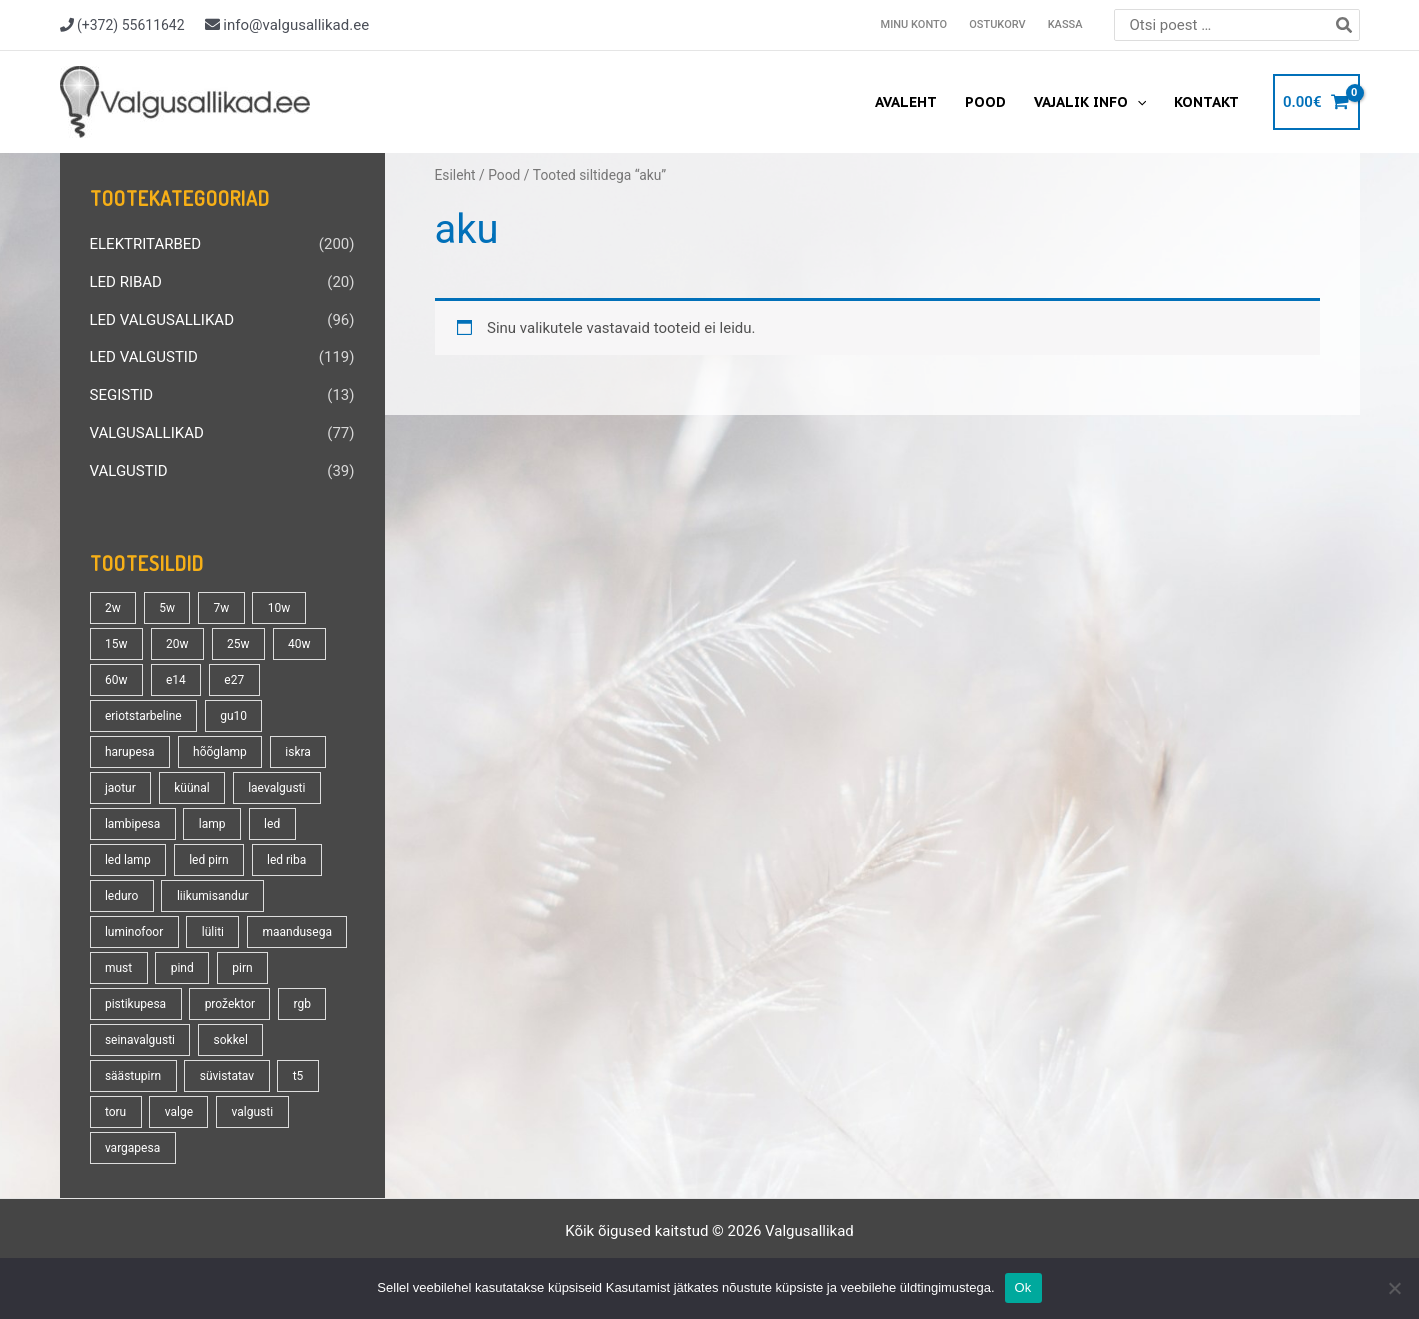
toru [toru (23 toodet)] (115, 1112)
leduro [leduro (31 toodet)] (121, 896)
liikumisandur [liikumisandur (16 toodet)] (213, 896)
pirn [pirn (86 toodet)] (242, 968)
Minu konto (914, 24)
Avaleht (906, 102)
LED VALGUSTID (144, 357)
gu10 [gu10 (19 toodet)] (233, 716)
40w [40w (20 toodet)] (299, 644)
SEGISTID (122, 395)
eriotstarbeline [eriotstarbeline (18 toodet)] (143, 716)
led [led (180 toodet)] (272, 824)
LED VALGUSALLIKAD (162, 320)
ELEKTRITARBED (146, 244)
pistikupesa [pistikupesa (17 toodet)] (135, 1004)
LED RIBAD (126, 282)
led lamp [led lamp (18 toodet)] (128, 860)
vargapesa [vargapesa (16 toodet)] (132, 1148)
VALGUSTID (129, 471)
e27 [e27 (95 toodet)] (234, 680)
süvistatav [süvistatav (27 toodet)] (227, 1076)
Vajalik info (1090, 102)
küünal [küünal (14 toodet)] (191, 788)
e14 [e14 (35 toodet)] (176, 680)
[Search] (1345, 25)
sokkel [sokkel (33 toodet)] (231, 1040)
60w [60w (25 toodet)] (116, 680)
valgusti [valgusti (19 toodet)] (253, 1112)
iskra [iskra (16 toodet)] (298, 752)
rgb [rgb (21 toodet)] (302, 1004)
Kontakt (1206, 102)
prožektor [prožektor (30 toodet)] (230, 1004)
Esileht (455, 175)
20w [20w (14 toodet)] (177, 644)
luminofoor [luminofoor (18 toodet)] (134, 932)
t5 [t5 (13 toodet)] (298, 1076)
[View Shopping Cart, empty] (1316, 102)
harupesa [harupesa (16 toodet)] (130, 752)
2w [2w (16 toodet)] (113, 608)
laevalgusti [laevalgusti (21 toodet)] (276, 788)
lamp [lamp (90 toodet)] (212, 824)
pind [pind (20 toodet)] (182, 968)
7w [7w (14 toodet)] (221, 608)
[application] (1137, 102)
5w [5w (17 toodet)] (167, 608)
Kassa (1065, 24)
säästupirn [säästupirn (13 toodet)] (133, 1076)
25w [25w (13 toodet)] (238, 644)
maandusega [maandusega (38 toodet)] (297, 932)
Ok (1023, 1287)
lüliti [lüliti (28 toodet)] (213, 932)
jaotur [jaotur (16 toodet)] (120, 788)
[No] (1394, 1288)
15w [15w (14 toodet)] (116, 644)
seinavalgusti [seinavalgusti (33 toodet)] (140, 1040)
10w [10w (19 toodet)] (279, 608)
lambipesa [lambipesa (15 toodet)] (132, 824)
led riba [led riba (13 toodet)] (286, 860)
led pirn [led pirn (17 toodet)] (208, 860)
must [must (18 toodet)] (118, 968)
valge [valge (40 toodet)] (179, 1112)
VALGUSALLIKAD (147, 433)
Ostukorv (997, 24)
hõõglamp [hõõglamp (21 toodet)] (220, 752)
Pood (985, 102)
